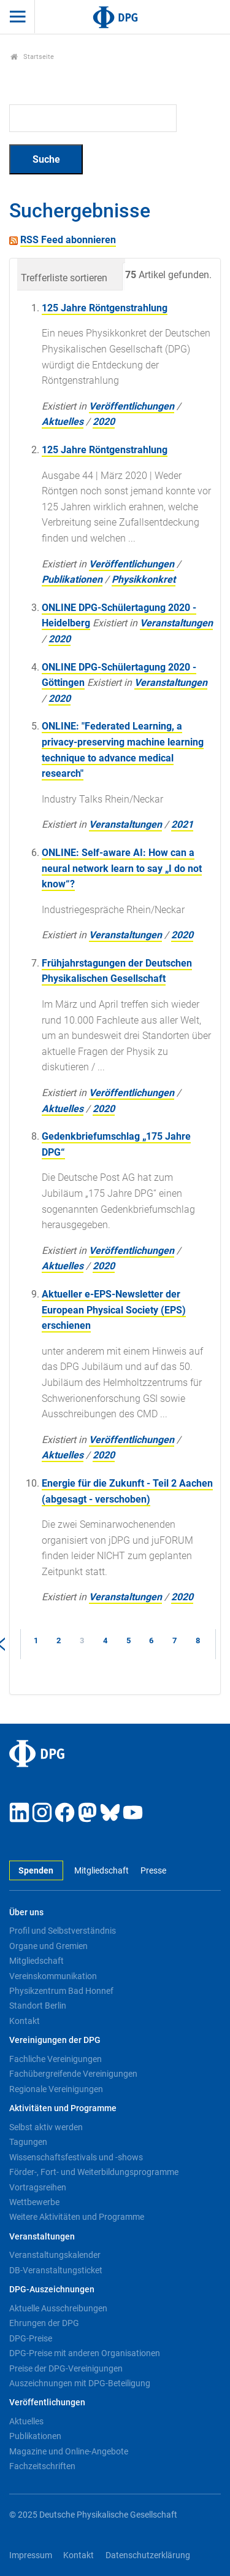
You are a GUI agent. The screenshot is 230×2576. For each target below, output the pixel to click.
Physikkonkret (143, 579)
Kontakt (24, 2021)
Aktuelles (62, 421)
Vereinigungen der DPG (55, 2040)
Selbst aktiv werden (46, 2127)
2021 (182, 824)
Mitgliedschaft (101, 1871)
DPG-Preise (30, 2338)
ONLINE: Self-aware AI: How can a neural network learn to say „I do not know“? (122, 868)
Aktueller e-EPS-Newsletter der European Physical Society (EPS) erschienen (114, 1309)
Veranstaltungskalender (55, 2255)
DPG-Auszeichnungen (51, 2289)
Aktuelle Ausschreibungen (58, 2308)
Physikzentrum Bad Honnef (61, 1991)
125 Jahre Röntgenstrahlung (104, 308)
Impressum (30, 2555)
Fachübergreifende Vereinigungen (73, 2074)
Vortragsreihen (37, 2187)
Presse (153, 1871)
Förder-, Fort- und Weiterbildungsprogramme (93, 2172)
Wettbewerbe (34, 2202)
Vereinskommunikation (53, 1976)
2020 (104, 421)
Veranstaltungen (176, 623)
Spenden (35, 1871)
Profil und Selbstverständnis (62, 1931)
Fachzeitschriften (42, 2466)
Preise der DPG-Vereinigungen (66, 2368)
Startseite (32, 57)
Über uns (26, 1912)
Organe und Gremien (48, 1946)
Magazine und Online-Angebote (68, 2451)
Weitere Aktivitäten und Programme (76, 2217)
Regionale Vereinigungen (56, 2089)
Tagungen (28, 2142)
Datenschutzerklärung (147, 2555)
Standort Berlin (37, 2005)
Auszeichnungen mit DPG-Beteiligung (79, 2383)
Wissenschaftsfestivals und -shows (76, 2157)
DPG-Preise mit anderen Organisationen (84, 2353)
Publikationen (72, 579)
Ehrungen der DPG (44, 2323)
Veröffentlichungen (131, 406)
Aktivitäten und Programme (63, 2108)
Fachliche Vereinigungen (55, 2059)
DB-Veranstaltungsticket (55, 2270)
